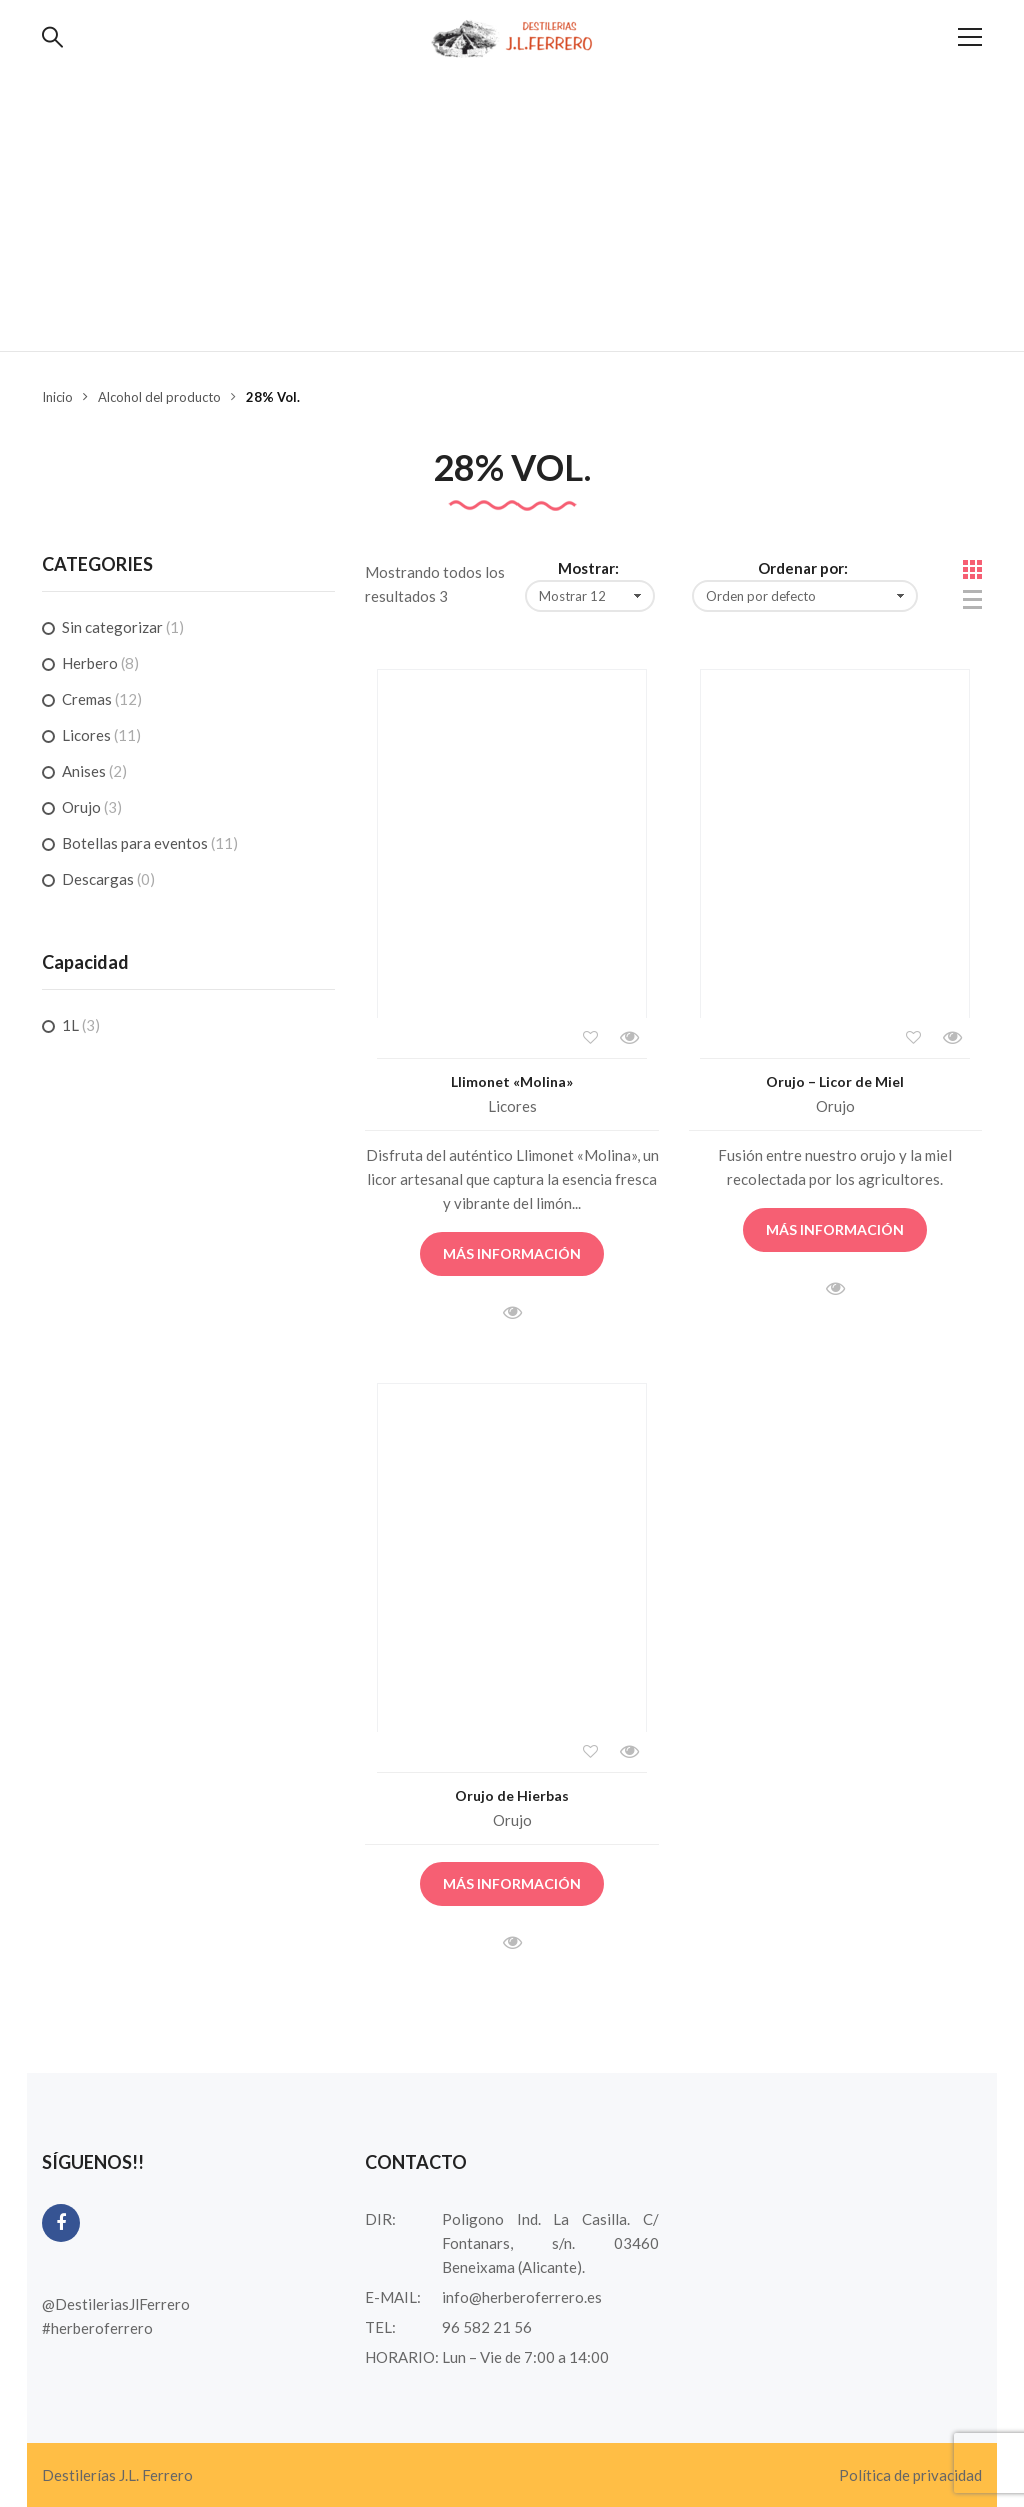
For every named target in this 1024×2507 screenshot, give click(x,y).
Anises (84, 771)
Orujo (835, 1106)
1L (70, 1025)
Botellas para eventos (135, 843)
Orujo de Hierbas (512, 1795)
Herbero (90, 663)
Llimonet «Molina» (512, 1081)
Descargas (98, 879)
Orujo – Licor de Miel (835, 1081)
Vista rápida (629, 1038)
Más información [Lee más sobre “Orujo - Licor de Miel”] (835, 1229)
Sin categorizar (112, 627)
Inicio (57, 397)
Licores (512, 1106)
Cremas (87, 699)
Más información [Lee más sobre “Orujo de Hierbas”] (512, 1883)
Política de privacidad (910, 2475)
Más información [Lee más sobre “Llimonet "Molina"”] (512, 1253)
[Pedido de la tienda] (805, 596)
